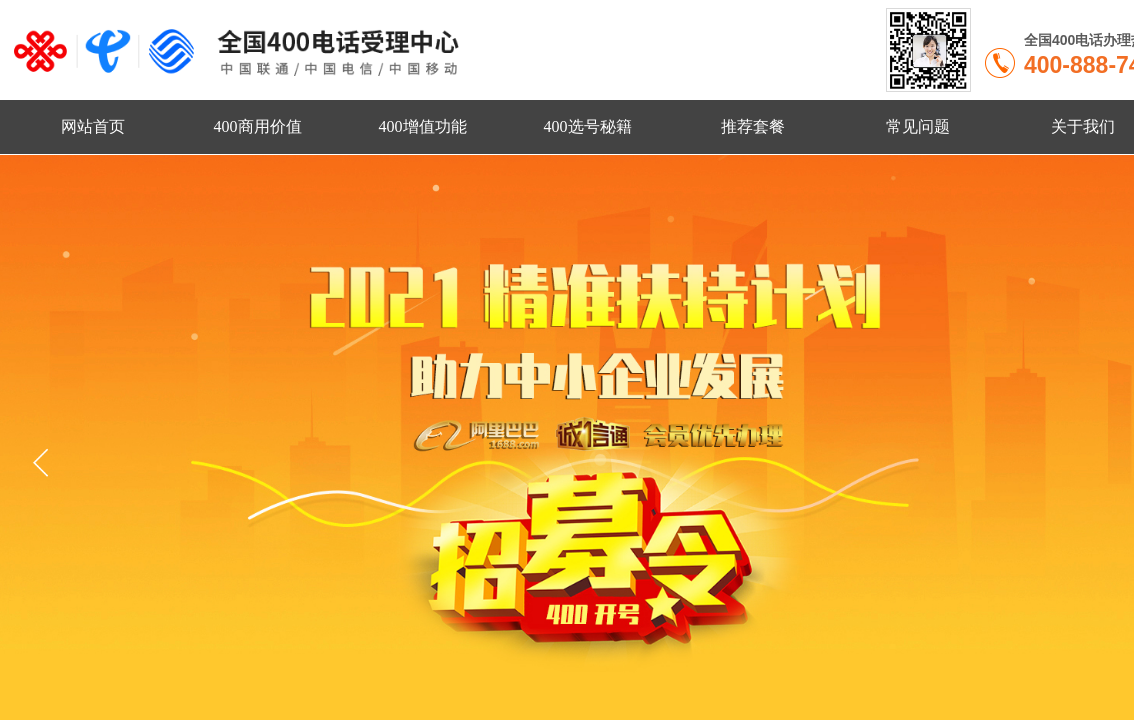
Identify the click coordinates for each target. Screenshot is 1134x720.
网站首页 (93, 126)
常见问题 (918, 126)
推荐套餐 (753, 126)
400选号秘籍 (588, 126)
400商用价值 (258, 126)
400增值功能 (423, 126)
